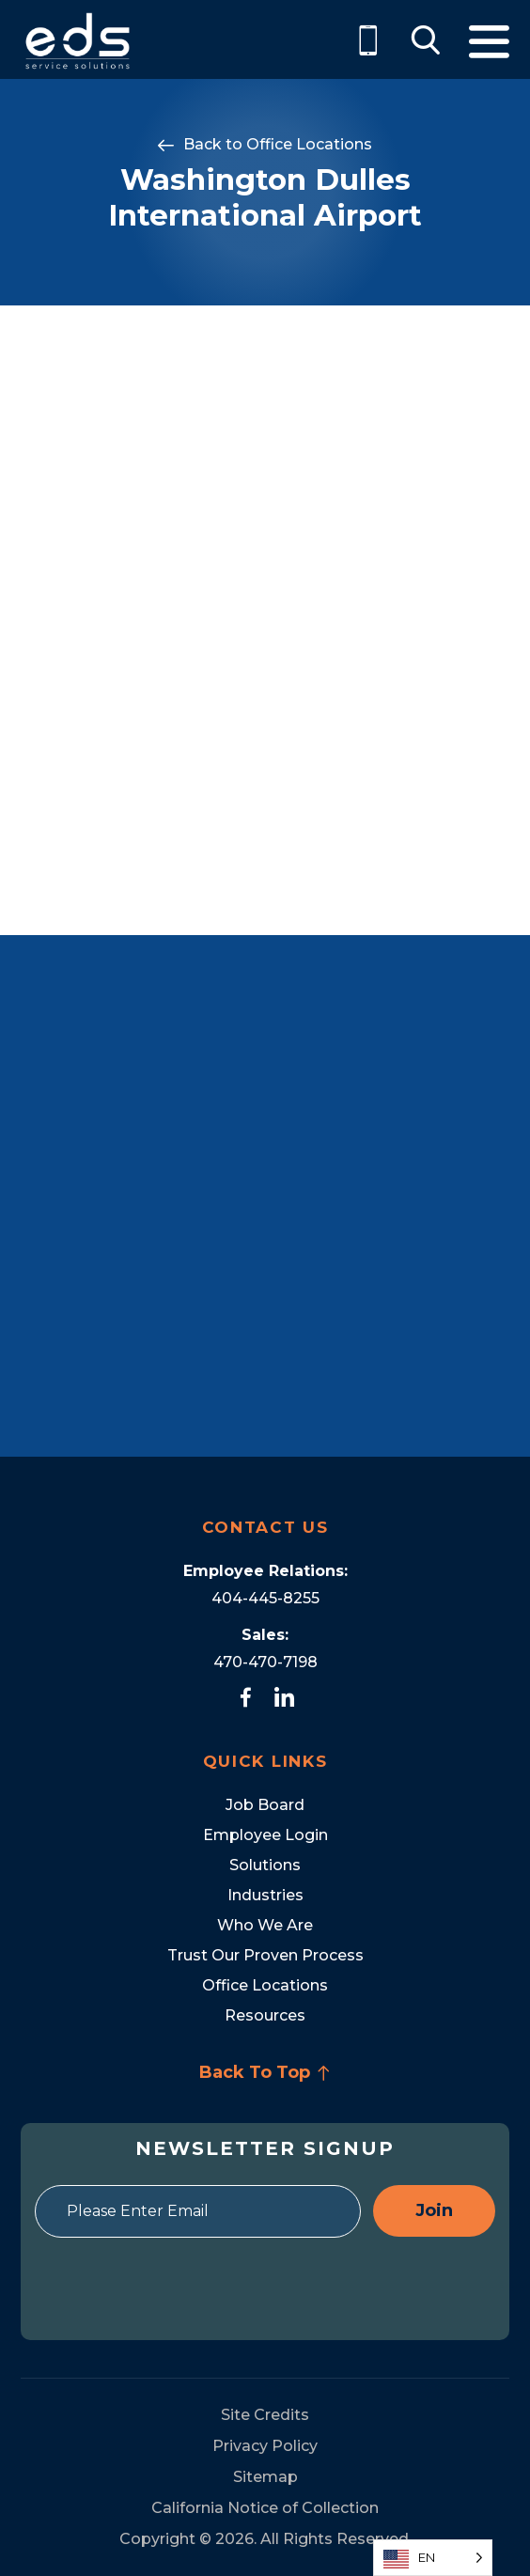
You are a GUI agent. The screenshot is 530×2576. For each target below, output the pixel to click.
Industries (265, 1895)
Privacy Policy (265, 2446)
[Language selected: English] (432, 2557)
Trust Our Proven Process (265, 1955)
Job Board (265, 1805)
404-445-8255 (265, 1598)
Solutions (265, 1865)
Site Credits (265, 2415)
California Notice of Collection (265, 2508)
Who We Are (265, 1925)
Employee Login (265, 1835)
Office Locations (309, 144)
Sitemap (265, 2477)
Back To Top (265, 2072)
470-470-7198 (265, 1662)
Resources (265, 2015)
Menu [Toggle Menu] (489, 42)
